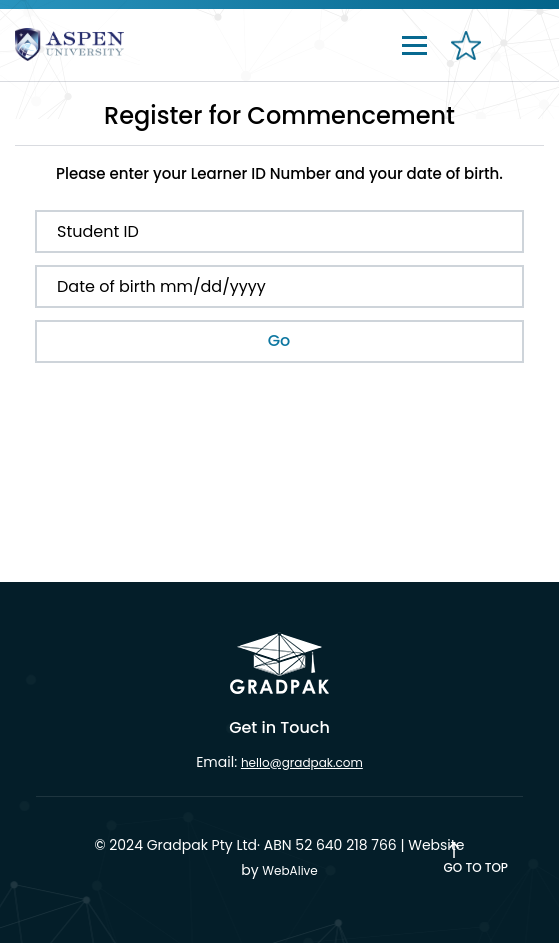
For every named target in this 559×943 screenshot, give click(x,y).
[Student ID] (279, 231)
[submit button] (279, 341)
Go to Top (476, 867)
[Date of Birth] (279, 286)
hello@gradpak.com (302, 762)
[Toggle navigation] (414, 44)
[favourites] (464, 55)
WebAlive (289, 870)
